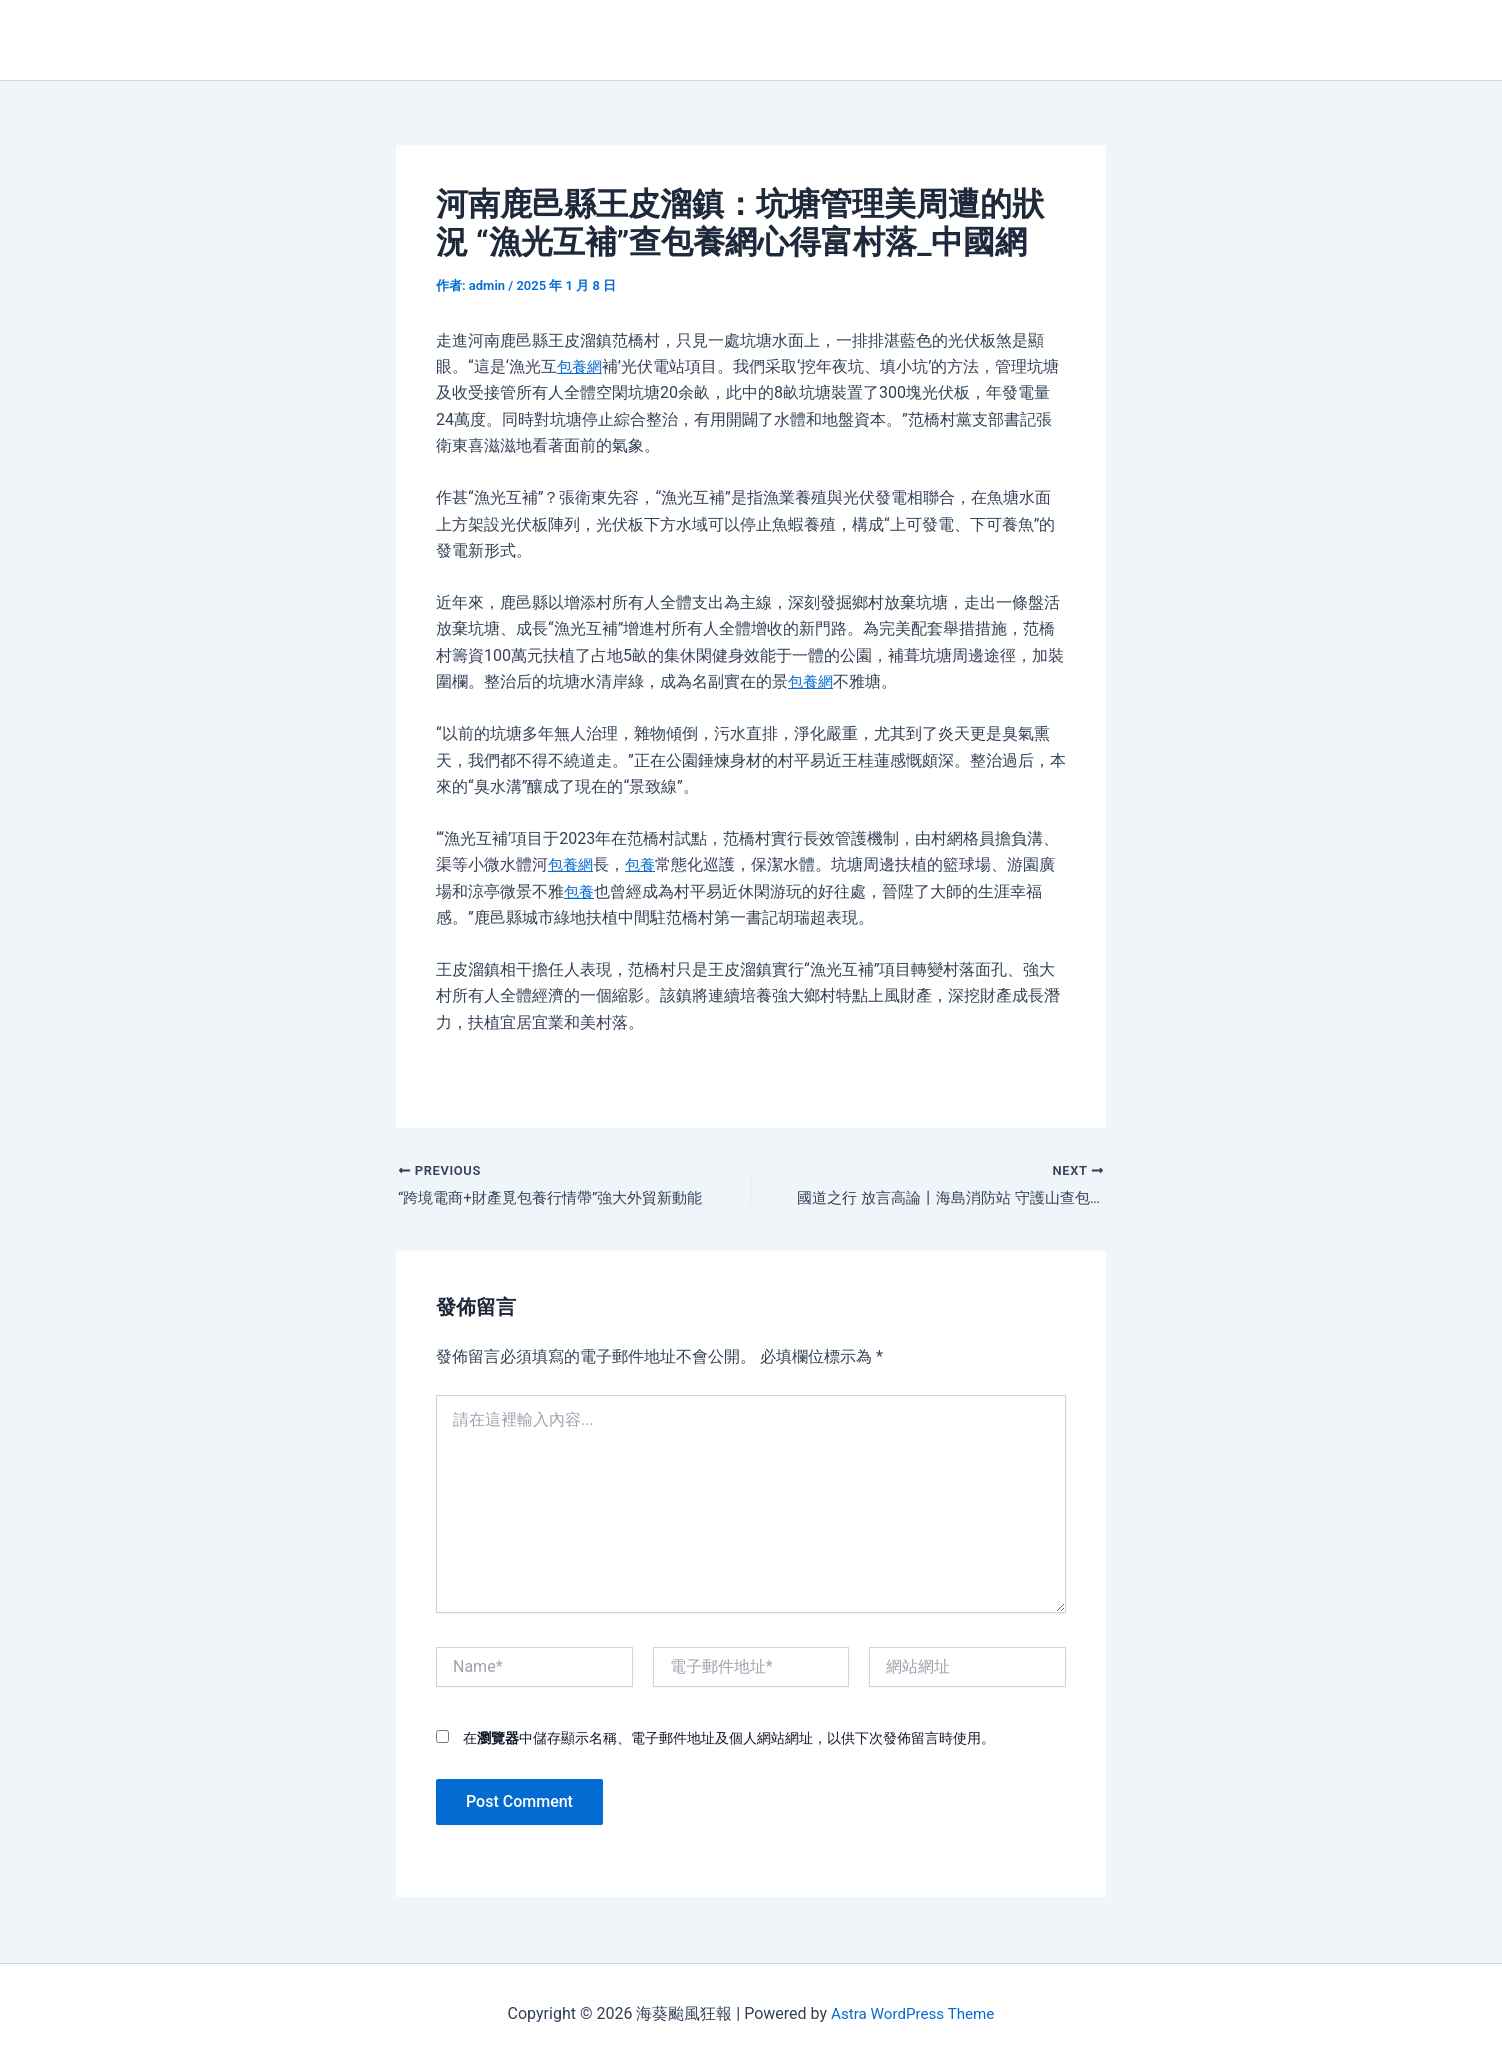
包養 (644, 864)
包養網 (581, 366)
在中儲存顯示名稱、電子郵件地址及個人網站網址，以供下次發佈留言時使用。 (729, 1740)
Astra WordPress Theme (912, 2013)
